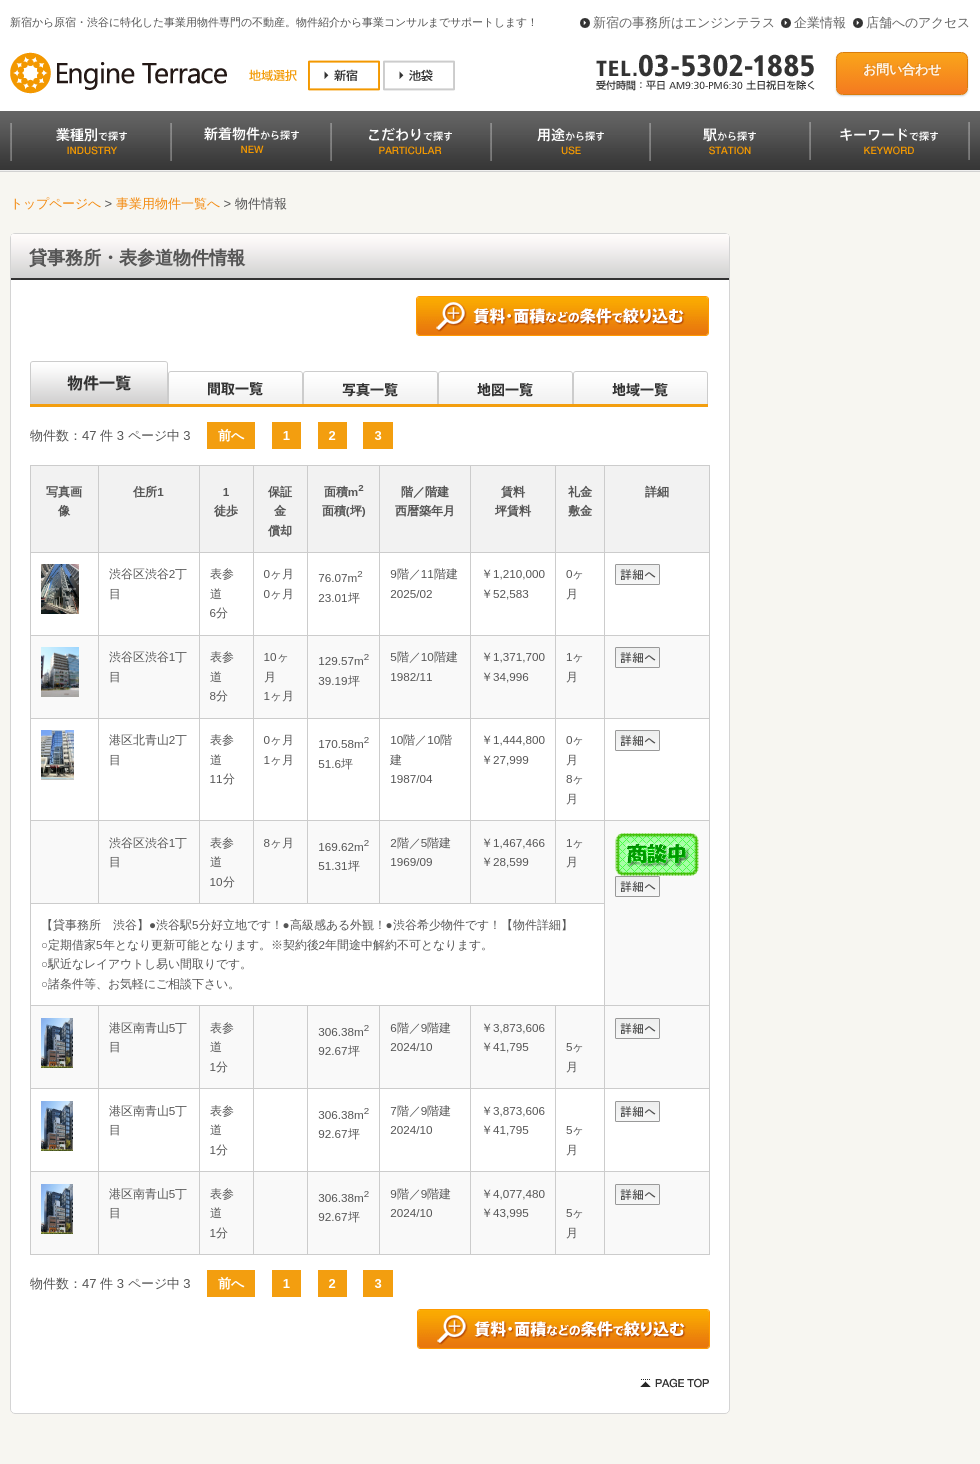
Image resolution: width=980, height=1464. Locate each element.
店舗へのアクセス (918, 22)
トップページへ (55, 203)
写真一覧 (370, 384)
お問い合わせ (902, 69)
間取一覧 (235, 384)
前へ (231, 435)
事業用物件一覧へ (168, 203)
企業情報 (820, 22)
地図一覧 (505, 384)
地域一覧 (640, 384)
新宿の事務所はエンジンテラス (684, 22)
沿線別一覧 (97, 384)
